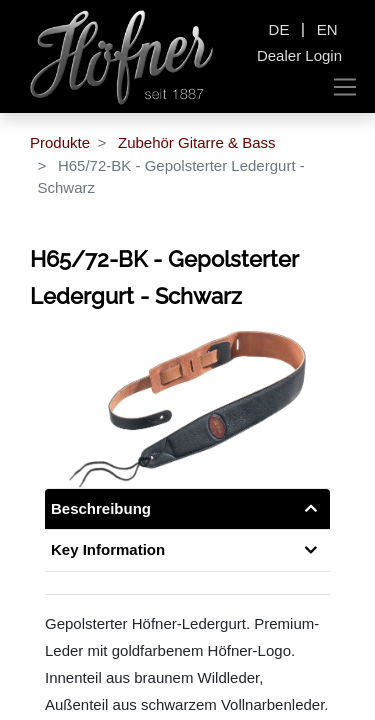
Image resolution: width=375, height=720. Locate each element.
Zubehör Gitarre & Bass (197, 142)
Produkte (60, 142)
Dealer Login (299, 55)
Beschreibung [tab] (101, 508)
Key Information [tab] (108, 549)
